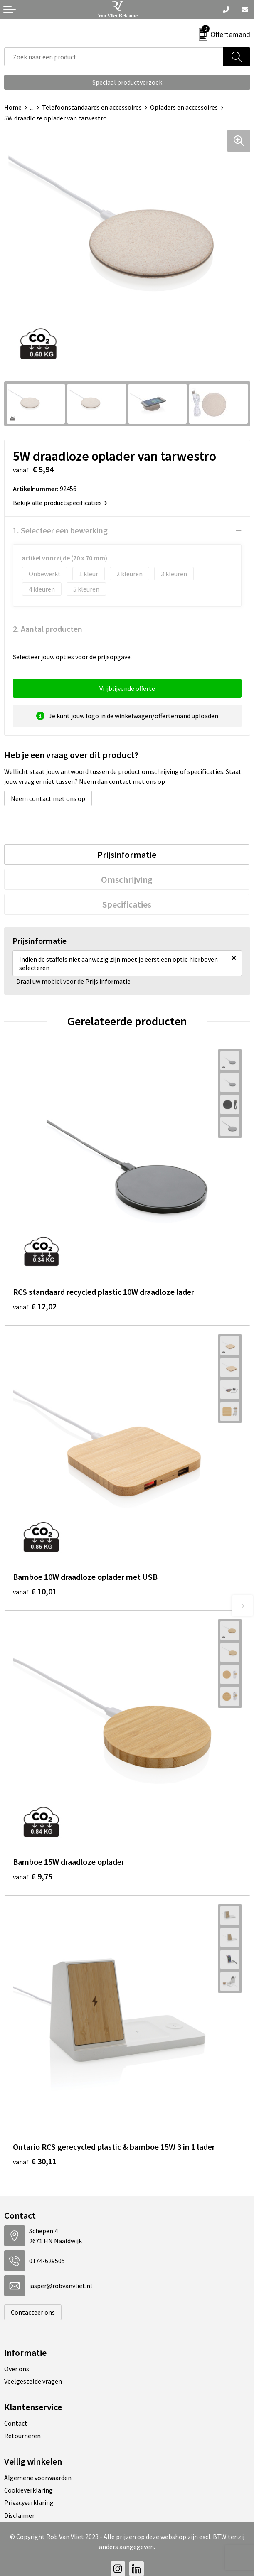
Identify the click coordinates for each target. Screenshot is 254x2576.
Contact (15, 2423)
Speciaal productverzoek (127, 82)
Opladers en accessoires (184, 107)
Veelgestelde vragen (33, 2381)
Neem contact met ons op (48, 798)
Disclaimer (19, 2515)
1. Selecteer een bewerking (60, 530)
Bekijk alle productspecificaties (60, 503)
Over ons (16, 2369)
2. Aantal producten (47, 629)
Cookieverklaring (28, 2490)
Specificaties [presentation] (126, 904)
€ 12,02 (35, 1306)
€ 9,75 (32, 1876)
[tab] (126, 854)
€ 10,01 (35, 1591)
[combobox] (114, 56)
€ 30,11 (35, 2161)
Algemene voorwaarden (38, 2477)
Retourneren (22, 2435)
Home (13, 107)
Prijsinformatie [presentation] (126, 854)
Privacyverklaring (29, 2502)
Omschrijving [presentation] (127, 879)
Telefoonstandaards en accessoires (92, 107)
